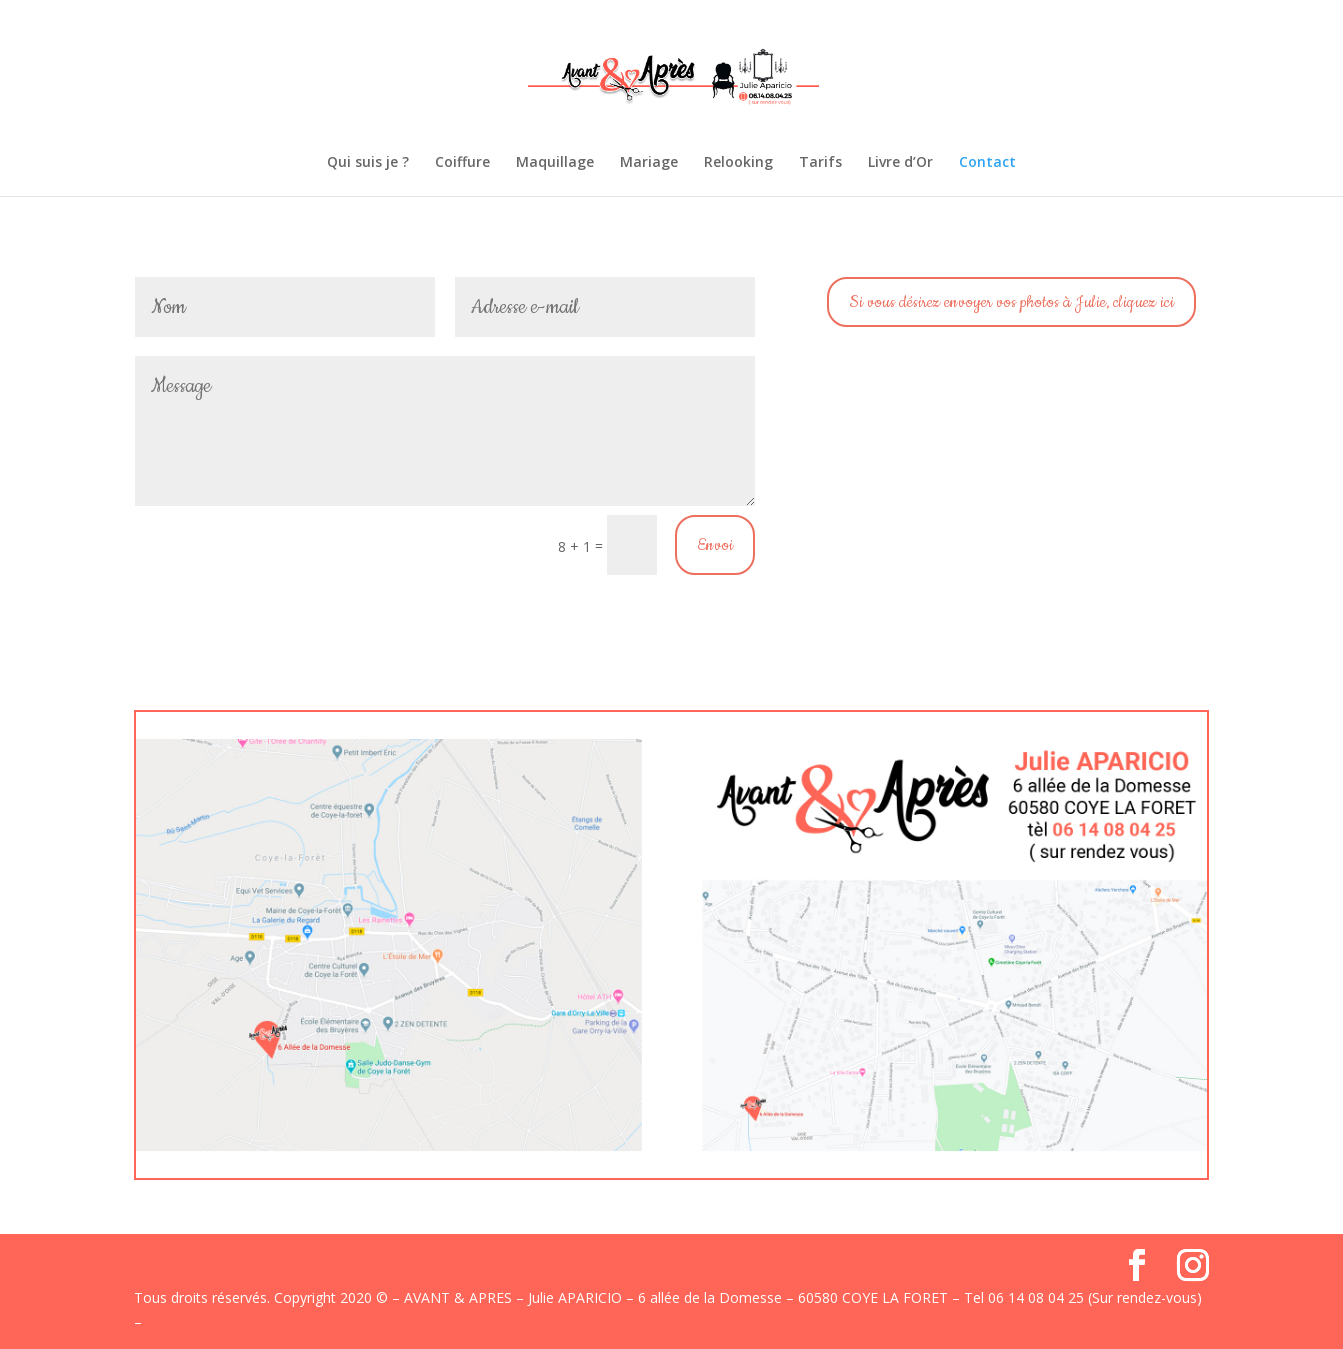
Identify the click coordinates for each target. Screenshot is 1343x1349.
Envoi (715, 545)
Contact (987, 163)
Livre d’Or (900, 163)
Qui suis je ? (368, 163)
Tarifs (820, 163)
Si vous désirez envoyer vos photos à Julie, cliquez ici (1011, 302)
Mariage (649, 163)
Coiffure (462, 163)
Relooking (738, 163)
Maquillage (555, 163)
